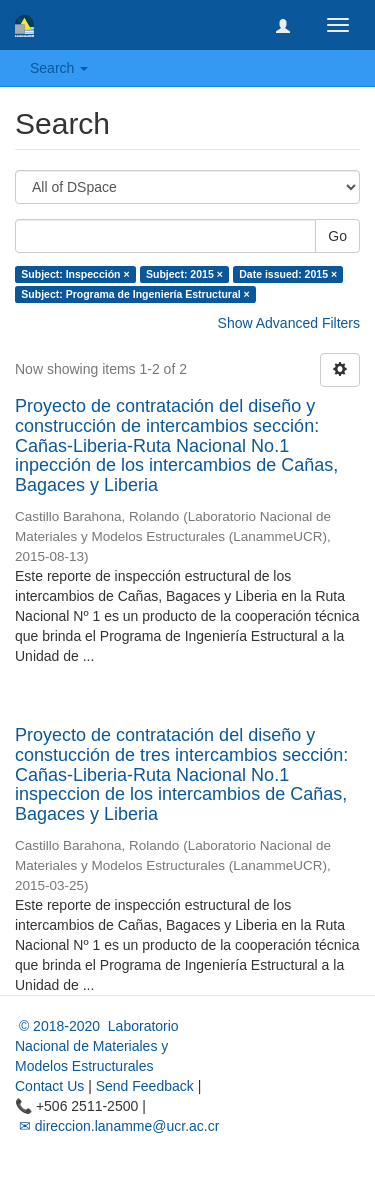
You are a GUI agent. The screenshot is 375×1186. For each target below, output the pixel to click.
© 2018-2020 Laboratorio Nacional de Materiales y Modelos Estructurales (97, 1046)
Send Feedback (145, 1086)
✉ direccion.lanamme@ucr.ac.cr (117, 1126)
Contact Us (49, 1086)
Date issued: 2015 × (288, 274)
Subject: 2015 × (184, 274)
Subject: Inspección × (75, 274)
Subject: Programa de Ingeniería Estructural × (135, 294)
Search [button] (59, 68)
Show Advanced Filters (289, 323)
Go (337, 236)
